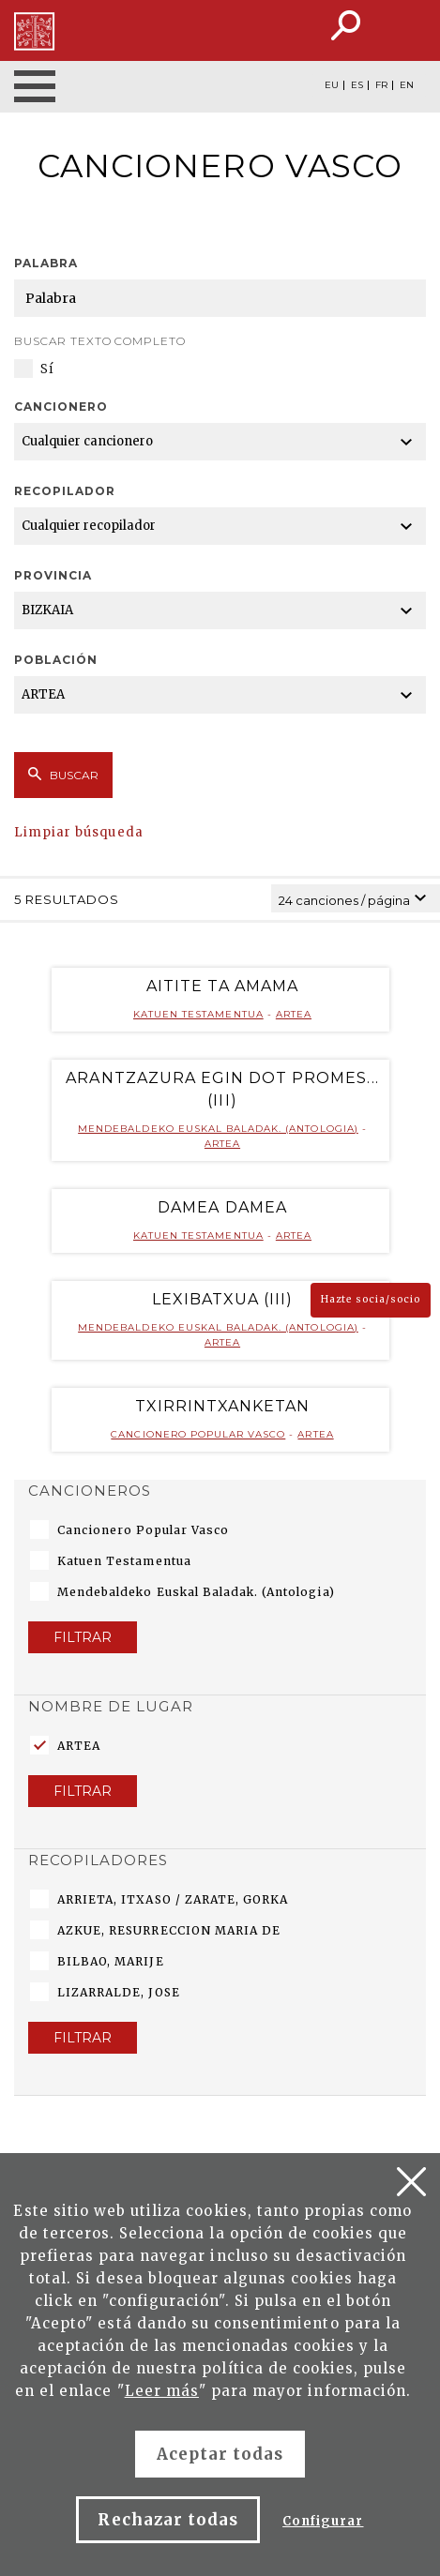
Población (56, 660)
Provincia (53, 575)
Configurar (322, 2521)
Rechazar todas (168, 2519)
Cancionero (61, 406)
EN (407, 85)
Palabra (46, 263)
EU (332, 85)
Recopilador (64, 491)
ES (357, 85)
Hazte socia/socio (370, 1299)
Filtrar (82, 1637)
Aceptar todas (220, 2454)
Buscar (63, 774)
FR (381, 85)
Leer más (162, 2391)
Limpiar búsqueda (79, 832)
